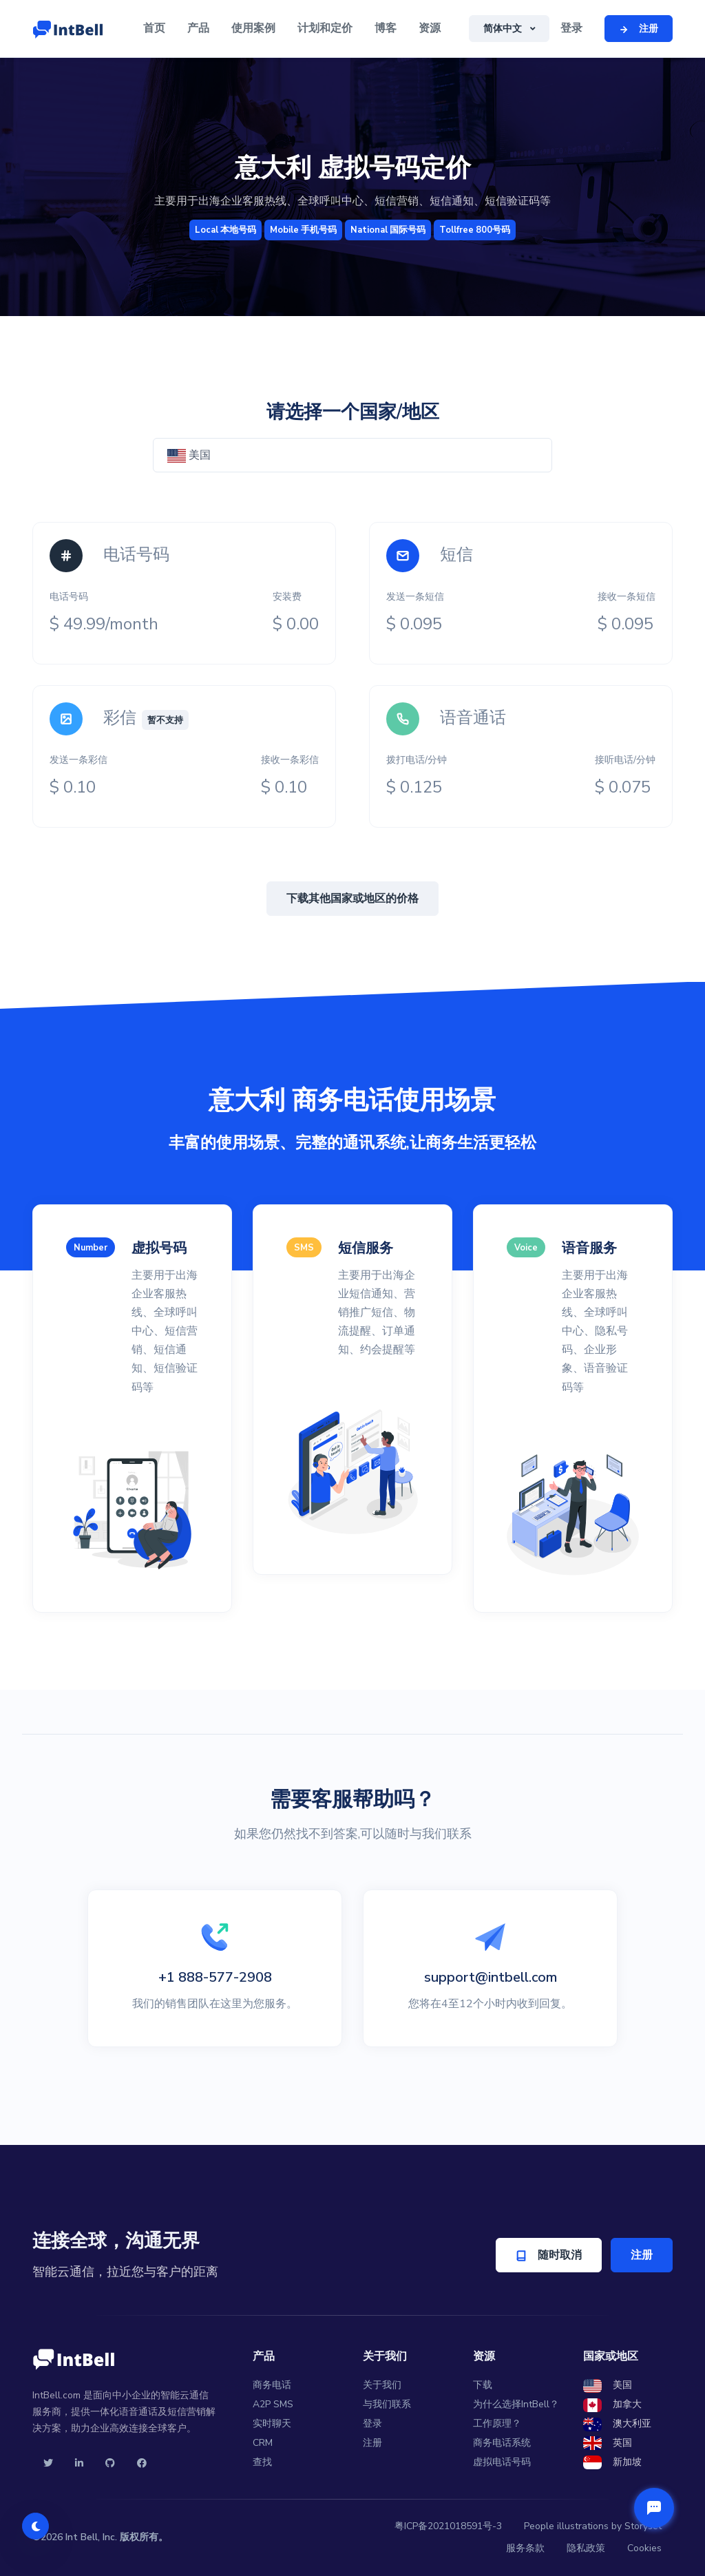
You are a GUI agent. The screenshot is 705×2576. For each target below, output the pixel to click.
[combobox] (352, 455)
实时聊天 (272, 2423)
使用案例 (253, 28)
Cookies (644, 2548)
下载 (482, 2384)
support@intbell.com (490, 1977)
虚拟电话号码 (502, 2462)
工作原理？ (497, 2423)
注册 (642, 2255)
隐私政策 (586, 2548)
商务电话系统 (502, 2442)
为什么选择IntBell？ (516, 2404)
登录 (571, 28)
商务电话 (272, 2384)
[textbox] (352, 455)
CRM (263, 2442)
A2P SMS (273, 2404)
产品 (198, 28)
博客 (386, 28)
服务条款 (525, 2548)
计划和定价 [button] (324, 28)
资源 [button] (430, 28)
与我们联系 (387, 2404)
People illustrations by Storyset (593, 2526)
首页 (154, 28)
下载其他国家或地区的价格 (352, 898)
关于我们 (382, 2384)
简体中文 (504, 28)
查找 (262, 2462)
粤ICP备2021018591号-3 (448, 2526)
